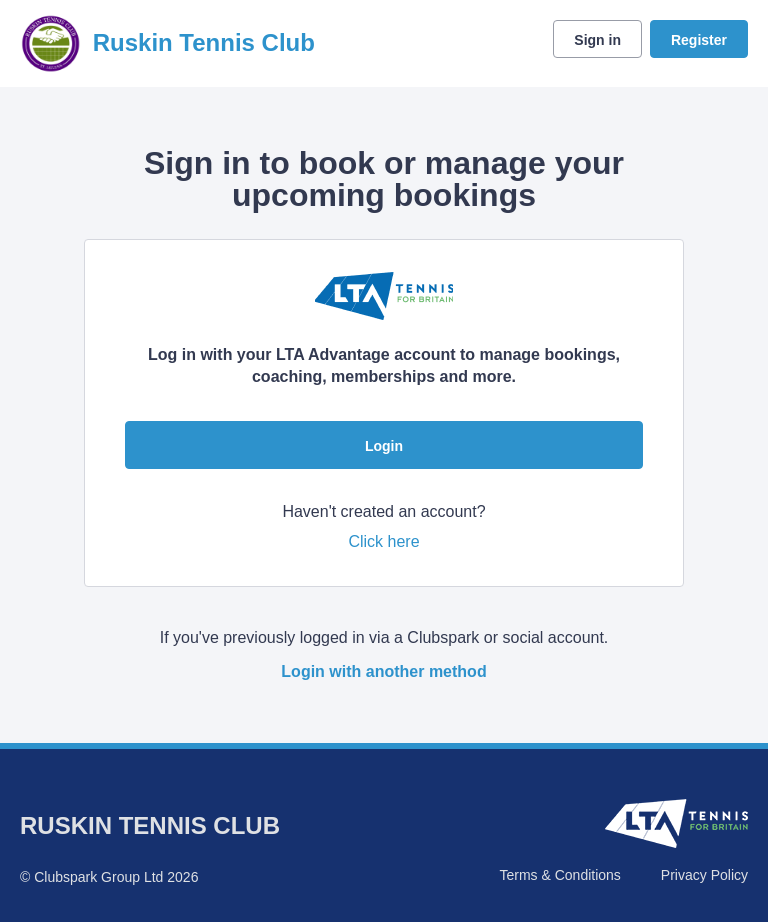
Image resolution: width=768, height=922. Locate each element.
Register (699, 40)
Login (384, 446)
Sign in (597, 40)
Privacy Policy (704, 875)
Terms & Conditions (559, 875)
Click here (383, 541)
